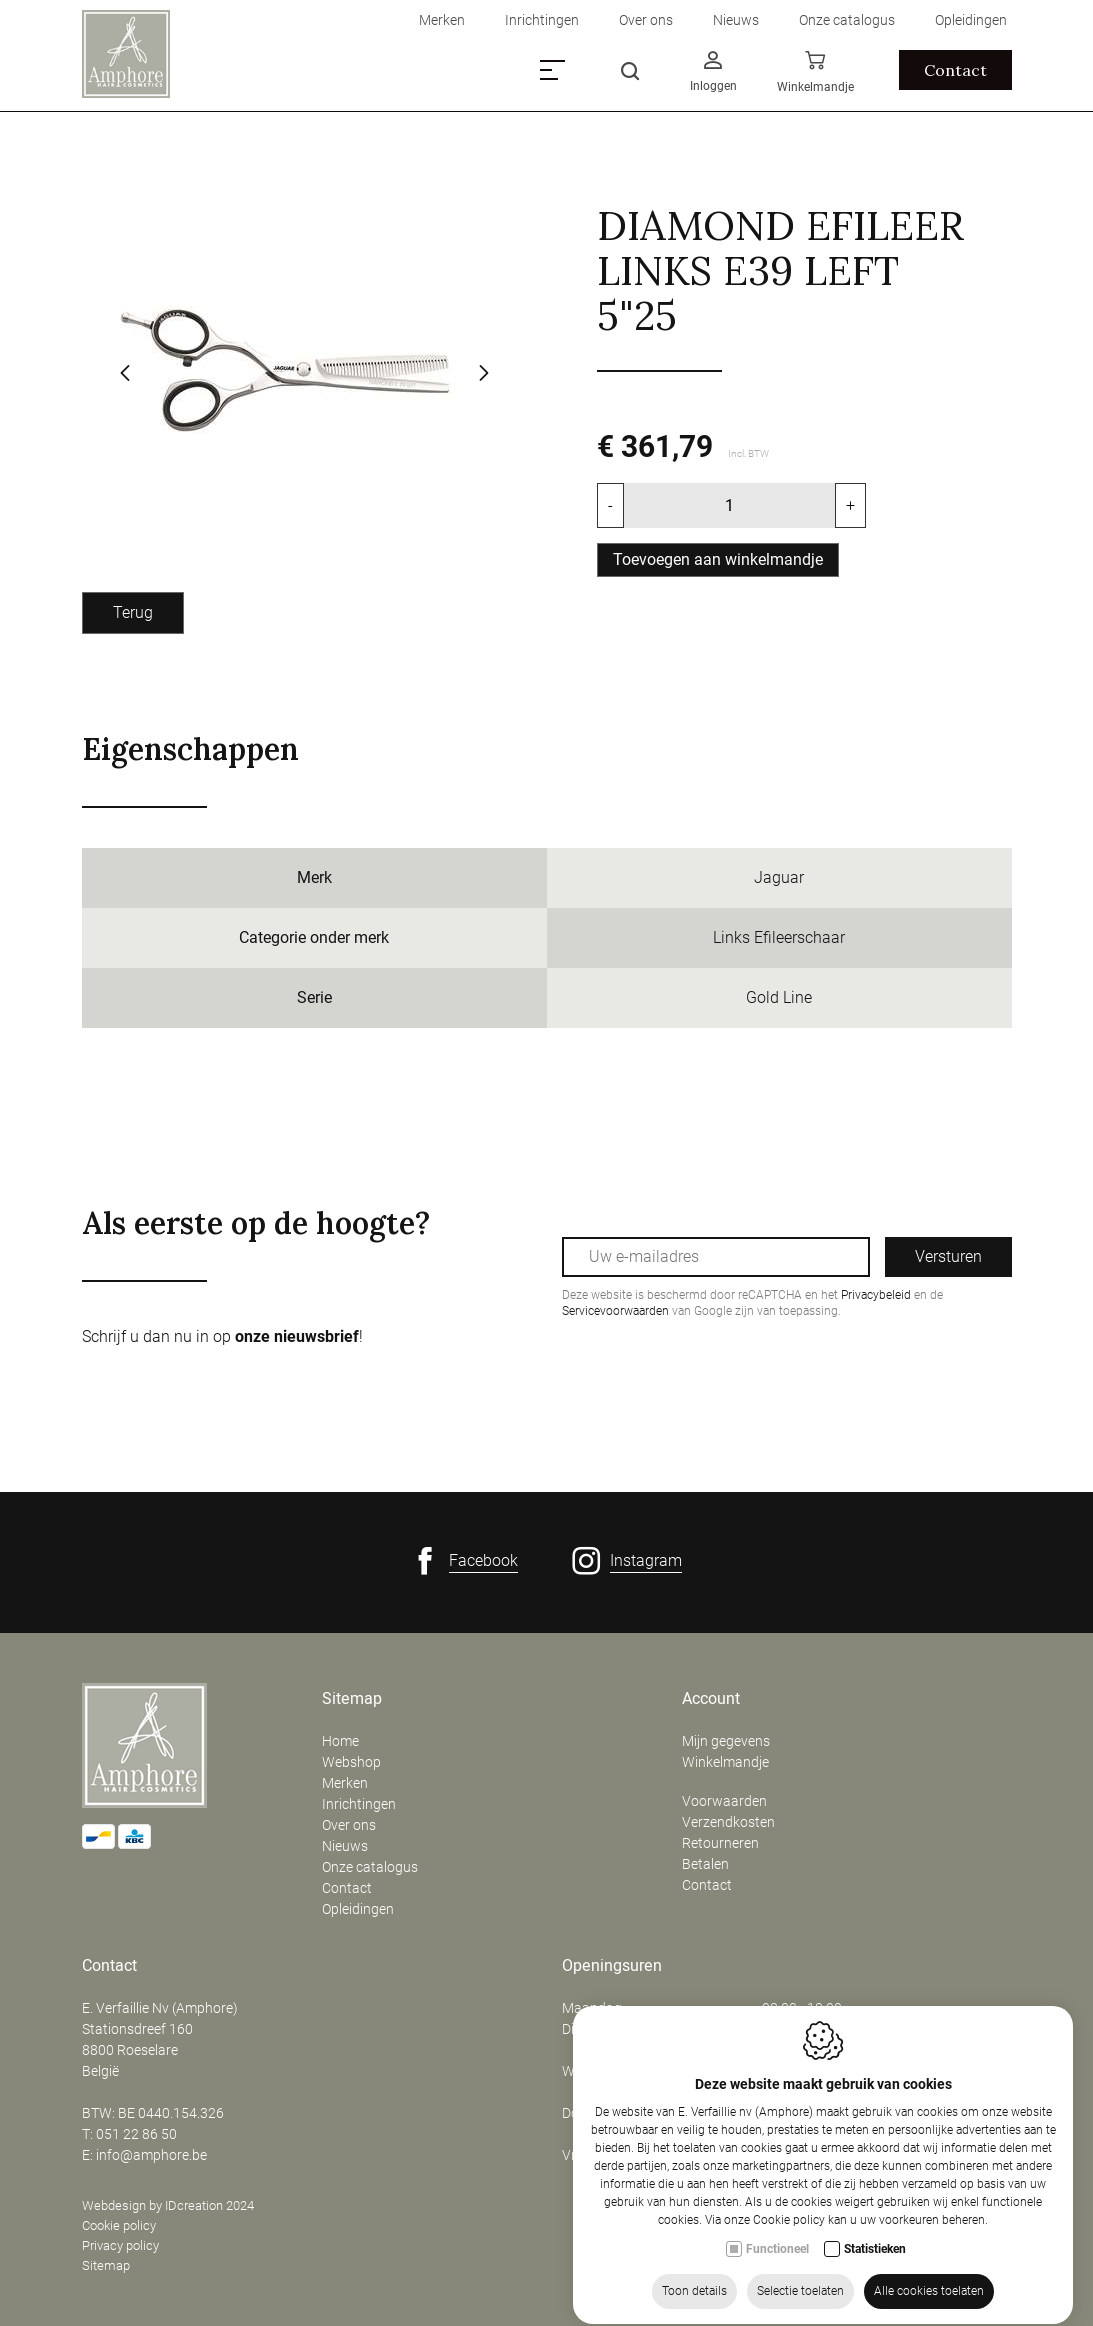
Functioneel (777, 2270)
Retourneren (720, 1843)
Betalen (705, 1864)
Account (711, 1699)
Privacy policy (120, 2245)
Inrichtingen (359, 1804)
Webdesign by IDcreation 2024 (168, 2205)
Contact (347, 1888)
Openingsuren (612, 1966)
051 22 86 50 (136, 2134)
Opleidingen (358, 1909)
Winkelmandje (725, 1762)
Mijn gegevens (726, 1741)
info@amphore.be (151, 2155)
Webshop (351, 1762)
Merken (345, 1783)
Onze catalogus (370, 1867)
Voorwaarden (724, 1801)
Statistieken (875, 2270)
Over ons (349, 1825)
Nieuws (345, 1846)
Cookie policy (119, 2225)
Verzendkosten (728, 1822)
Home (340, 1741)
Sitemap (352, 1699)
